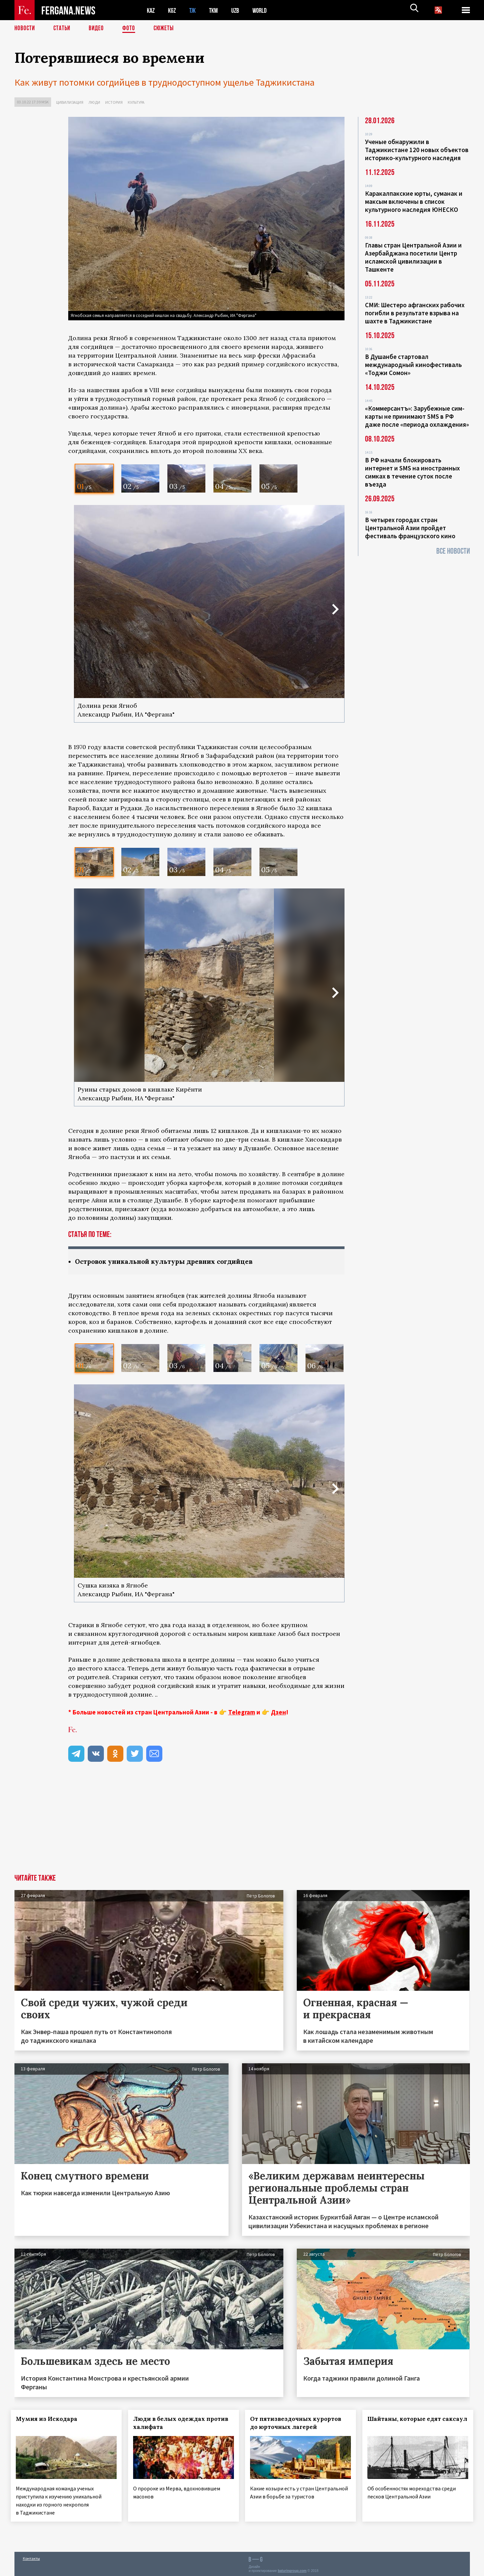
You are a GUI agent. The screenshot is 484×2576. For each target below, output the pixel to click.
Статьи (63, 28)
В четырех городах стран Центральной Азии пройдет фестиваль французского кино (410, 528)
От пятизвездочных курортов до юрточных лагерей (299, 2423)
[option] (94, 478)
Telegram (241, 1712)
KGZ (173, 10)
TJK (195, 10)
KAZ (151, 10)
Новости (25, 28)
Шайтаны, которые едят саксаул (408, 2423)
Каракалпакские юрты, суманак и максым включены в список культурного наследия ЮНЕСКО (413, 201)
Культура (136, 102)
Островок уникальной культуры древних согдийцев (169, 1261)
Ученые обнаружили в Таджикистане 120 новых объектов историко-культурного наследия (417, 150)
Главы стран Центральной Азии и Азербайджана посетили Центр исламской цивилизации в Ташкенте (413, 257)
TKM (217, 10)
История (114, 102)
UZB (239, 10)
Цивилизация (69, 102)
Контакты (31, 2556)
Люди (94, 102)
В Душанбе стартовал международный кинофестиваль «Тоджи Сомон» (413, 365)
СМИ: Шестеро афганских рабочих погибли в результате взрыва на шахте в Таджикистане (415, 313)
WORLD (265, 10)
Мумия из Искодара (50, 2419)
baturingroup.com (292, 2569)
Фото (131, 28)
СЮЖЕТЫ (167, 28)
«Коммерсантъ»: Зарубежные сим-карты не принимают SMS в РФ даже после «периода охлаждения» (417, 416)
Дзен (278, 1712)
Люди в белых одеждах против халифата (172, 2423)
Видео (99, 28)
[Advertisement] (206, 1824)
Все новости (453, 551)
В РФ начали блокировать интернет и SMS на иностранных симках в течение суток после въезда (412, 472)
